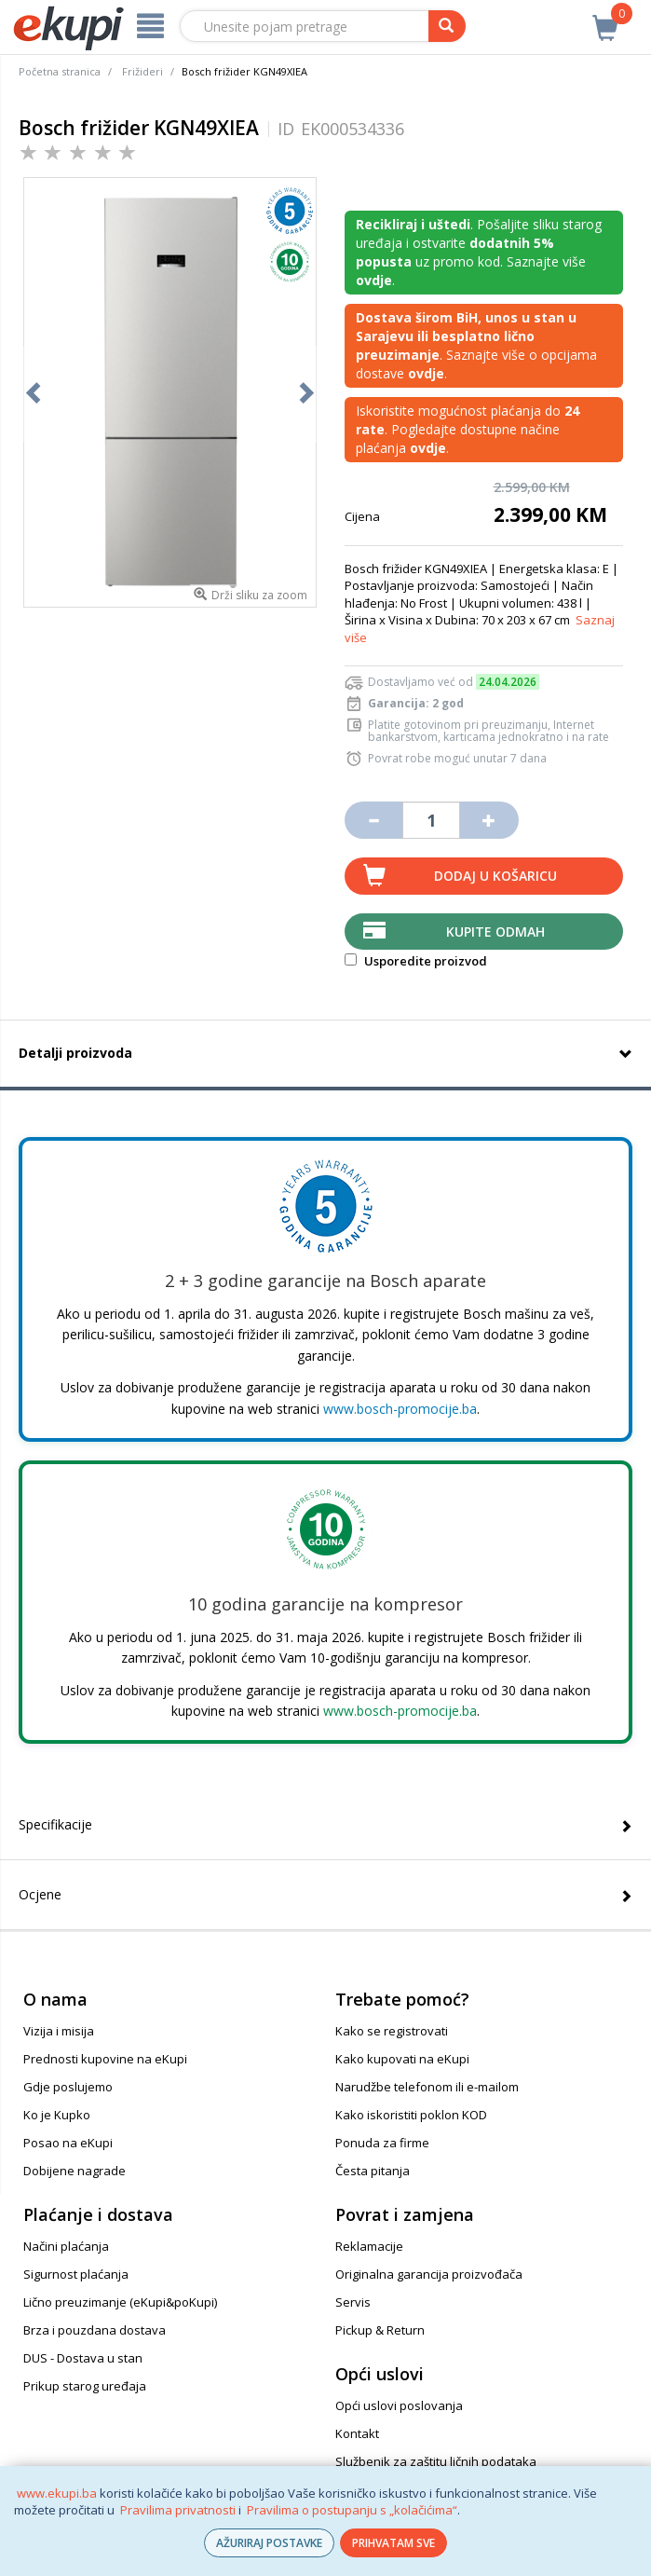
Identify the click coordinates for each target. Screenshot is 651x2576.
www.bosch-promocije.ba (400, 1409)
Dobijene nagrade (74, 2170)
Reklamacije (369, 2246)
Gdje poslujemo (68, 2086)
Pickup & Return (380, 2330)
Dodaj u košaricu (495, 875)
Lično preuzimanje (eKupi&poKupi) (120, 2302)
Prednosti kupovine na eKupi (105, 2058)
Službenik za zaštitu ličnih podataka (435, 2461)
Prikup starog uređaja (84, 2385)
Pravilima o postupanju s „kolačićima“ (352, 2509)
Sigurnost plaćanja (76, 2274)
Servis (353, 2302)
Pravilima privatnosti (178, 2509)
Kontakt (357, 2433)
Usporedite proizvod (416, 960)
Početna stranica (60, 71)
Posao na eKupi (68, 2142)
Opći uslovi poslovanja (399, 2405)
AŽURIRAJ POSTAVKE (269, 2543)
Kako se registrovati (391, 2030)
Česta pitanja (372, 2170)
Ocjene (40, 1894)
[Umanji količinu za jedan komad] (373, 820)
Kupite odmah (495, 931)
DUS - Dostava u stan (82, 2358)
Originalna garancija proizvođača (428, 2274)
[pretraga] (447, 26)
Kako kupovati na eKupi (402, 2058)
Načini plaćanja (66, 2246)
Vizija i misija (58, 2030)
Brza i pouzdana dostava (94, 2330)
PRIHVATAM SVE (393, 2543)
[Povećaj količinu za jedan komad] (489, 820)
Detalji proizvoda (75, 1053)
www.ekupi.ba (57, 2493)
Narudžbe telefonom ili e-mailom (427, 2086)
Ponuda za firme (382, 2142)
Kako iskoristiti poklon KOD (411, 2114)
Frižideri (142, 71)
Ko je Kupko (56, 2114)
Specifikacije (55, 1824)
